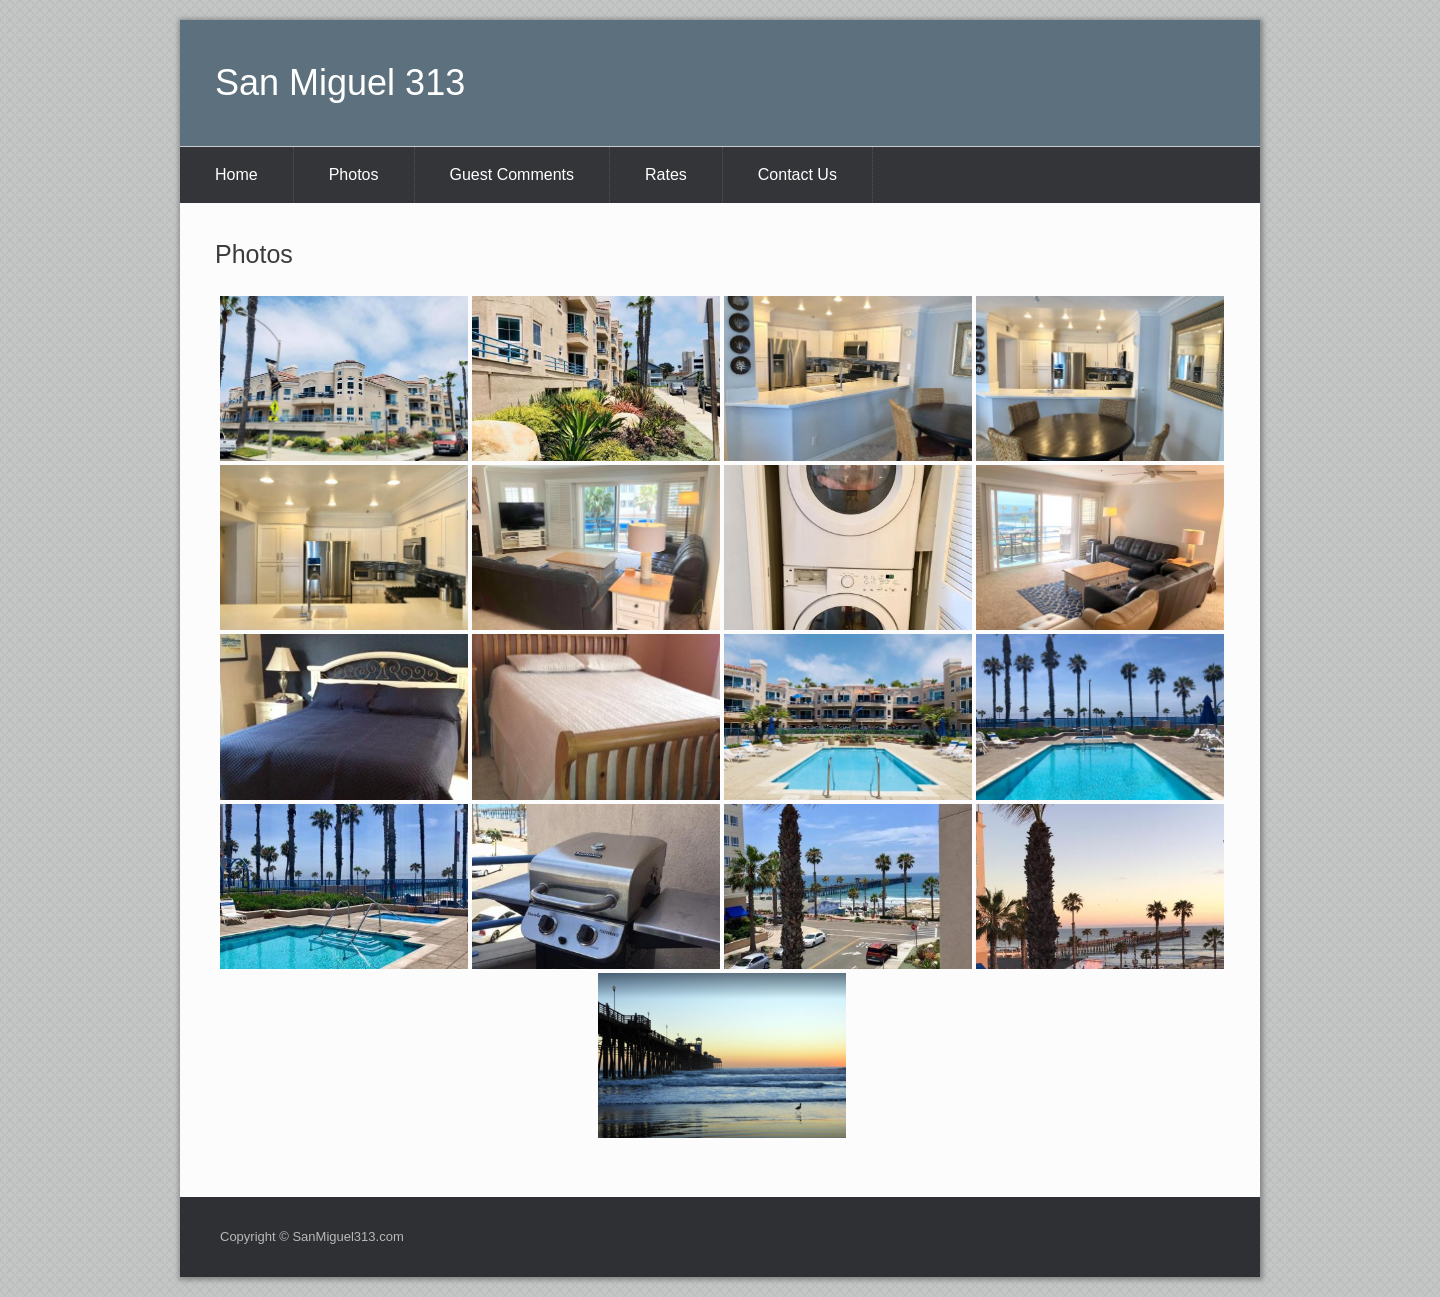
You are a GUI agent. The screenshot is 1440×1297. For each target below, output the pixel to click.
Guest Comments (512, 174)
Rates (666, 174)
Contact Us (797, 174)
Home (236, 174)
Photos (354, 174)
